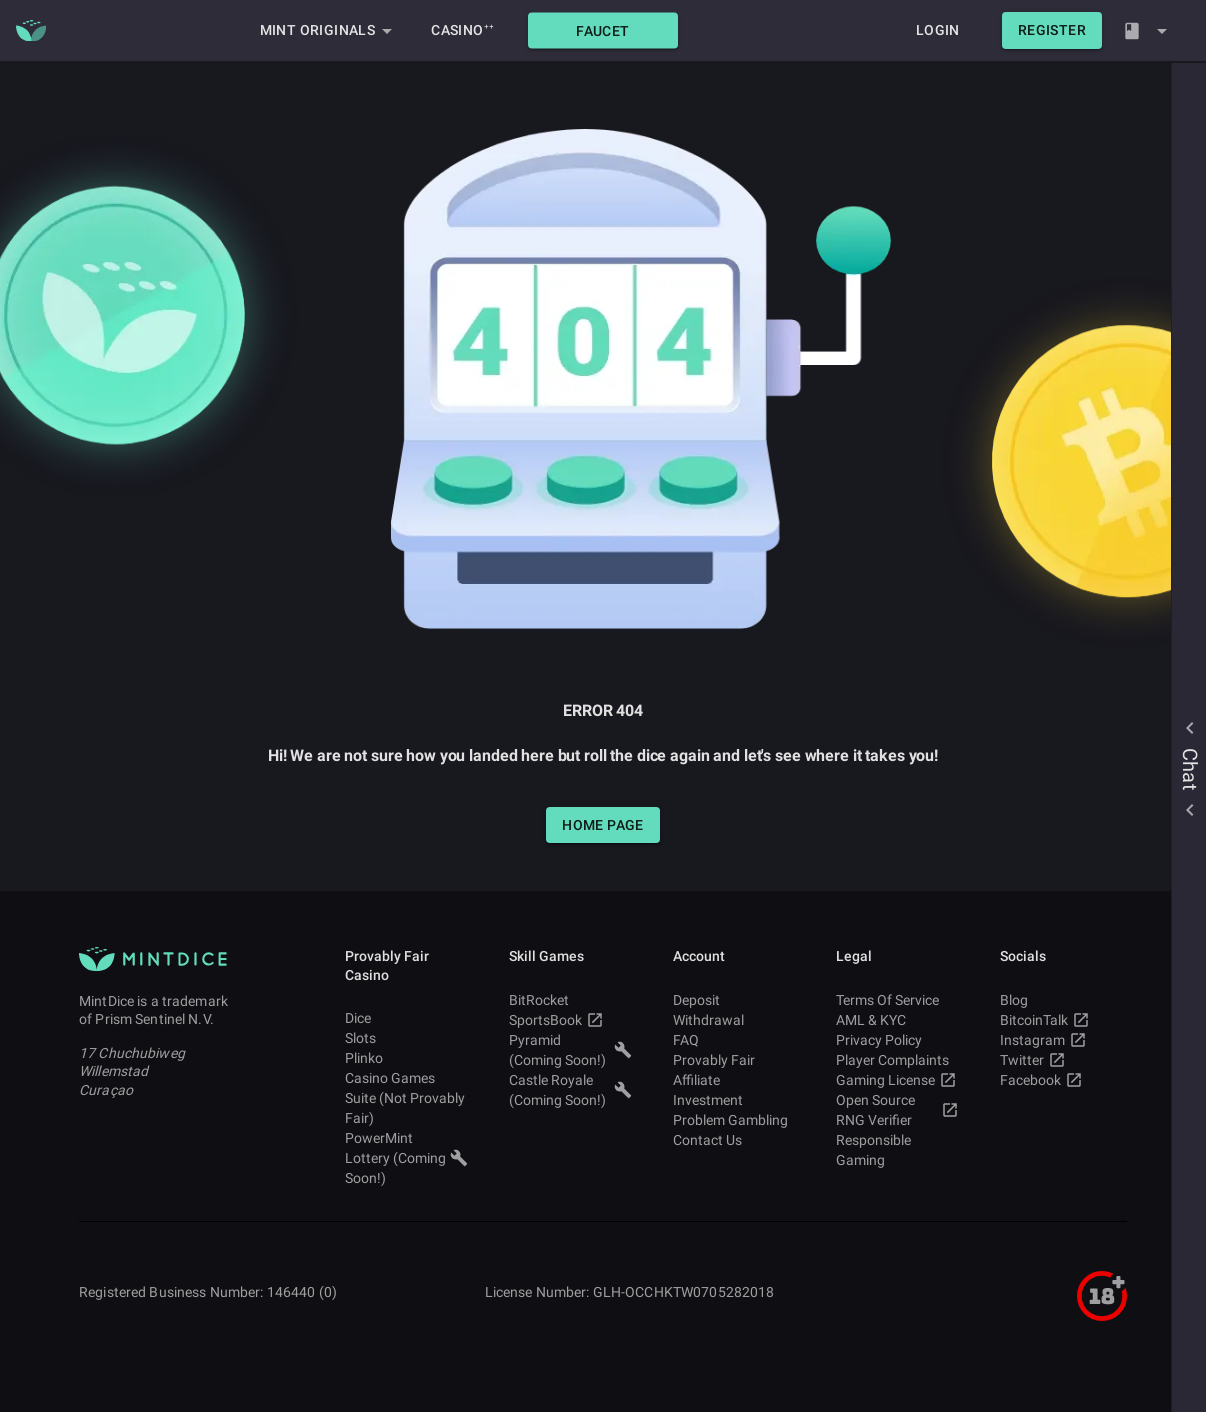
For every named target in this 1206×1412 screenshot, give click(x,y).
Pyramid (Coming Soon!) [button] (570, 1050)
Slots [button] (406, 1038)
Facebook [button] (1061, 1080)
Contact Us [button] (734, 1140)
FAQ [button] (734, 1040)
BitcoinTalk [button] (1061, 1020)
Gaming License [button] (897, 1080)
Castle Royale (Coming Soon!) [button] (570, 1090)
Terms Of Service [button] (897, 1000)
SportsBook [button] (570, 1020)
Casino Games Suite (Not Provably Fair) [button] (406, 1098)
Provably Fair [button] (734, 1060)
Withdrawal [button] (734, 1020)
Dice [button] (406, 1018)
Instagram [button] (1061, 1040)
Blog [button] (1061, 1000)
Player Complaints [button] (897, 1060)
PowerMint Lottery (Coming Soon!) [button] (406, 1158)
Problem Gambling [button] (734, 1120)
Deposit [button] (734, 1000)
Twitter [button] (1061, 1060)
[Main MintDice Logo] (31, 31)
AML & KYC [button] (897, 1020)
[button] (603, 30)
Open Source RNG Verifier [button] (897, 1110)
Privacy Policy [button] (897, 1040)
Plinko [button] (406, 1058)
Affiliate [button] (734, 1080)
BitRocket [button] (570, 1000)
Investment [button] (734, 1100)
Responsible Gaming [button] (897, 1150)
